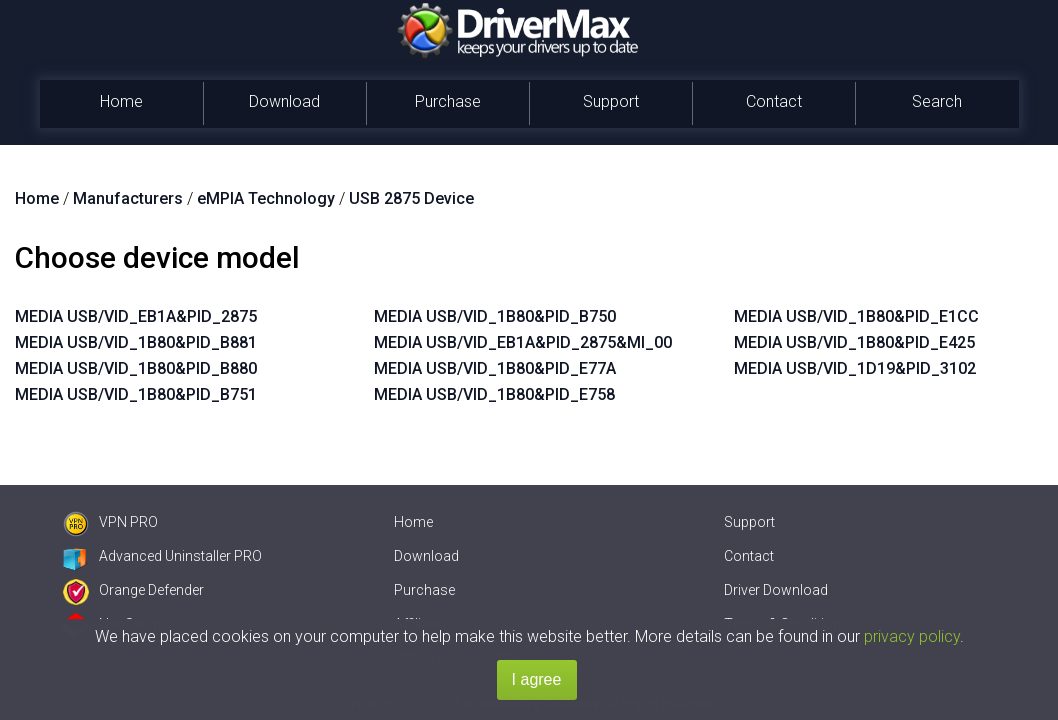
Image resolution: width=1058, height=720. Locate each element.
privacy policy (912, 636)
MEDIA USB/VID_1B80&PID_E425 (854, 342)
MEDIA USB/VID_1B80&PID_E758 (494, 394)
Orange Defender (133, 590)
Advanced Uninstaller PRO (162, 556)
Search (937, 101)
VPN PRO (110, 522)
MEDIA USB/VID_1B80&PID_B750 (495, 316)
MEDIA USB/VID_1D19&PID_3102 (855, 368)
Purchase (448, 101)
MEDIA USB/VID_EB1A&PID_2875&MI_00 (523, 342)
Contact (774, 101)
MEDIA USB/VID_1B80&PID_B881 (136, 342)
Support (611, 101)
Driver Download (776, 590)
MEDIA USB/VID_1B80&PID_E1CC (856, 316)
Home (121, 101)
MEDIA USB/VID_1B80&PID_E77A (495, 368)
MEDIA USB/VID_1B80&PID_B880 (136, 368)
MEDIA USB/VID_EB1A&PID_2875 (136, 316)
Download (284, 101)
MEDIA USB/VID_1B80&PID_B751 (136, 394)
